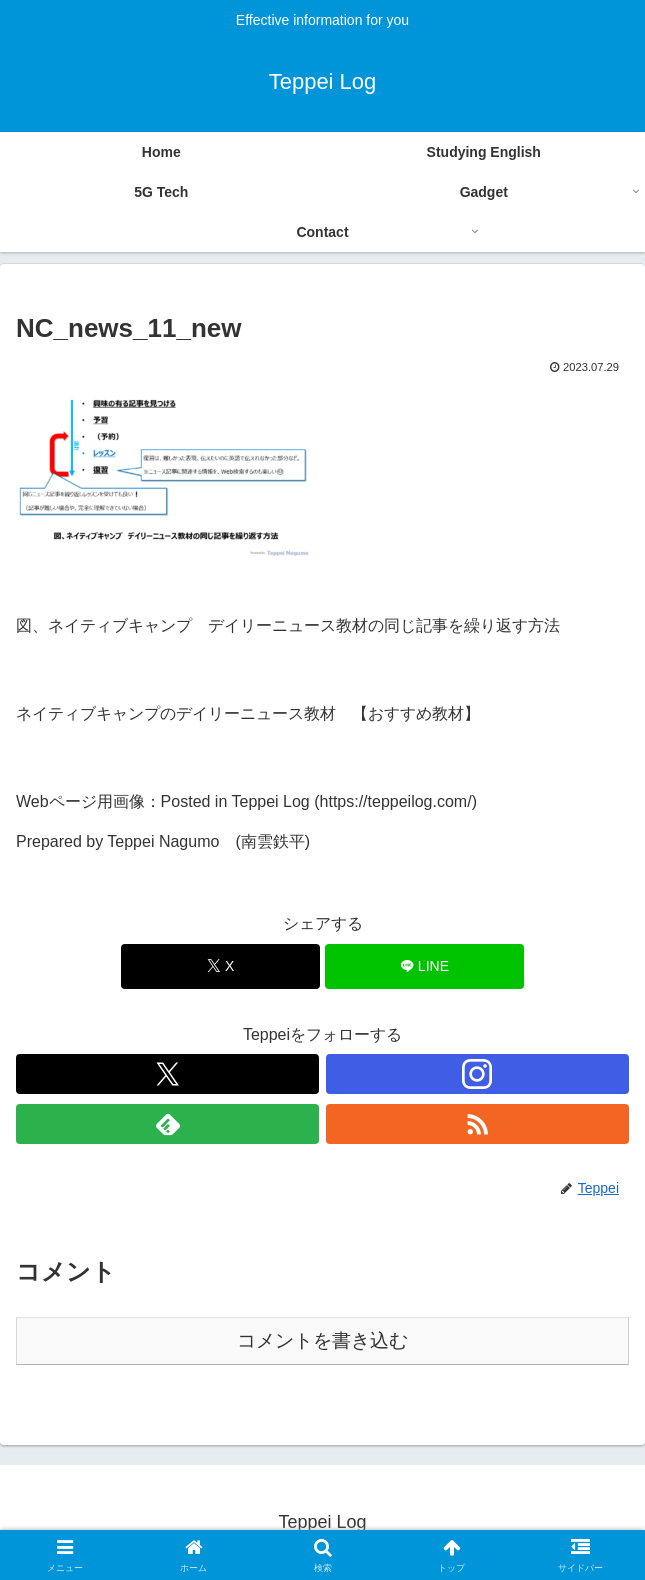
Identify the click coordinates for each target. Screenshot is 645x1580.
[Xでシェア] (220, 966)
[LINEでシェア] (424, 966)
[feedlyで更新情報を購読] (167, 1124)
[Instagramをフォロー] (477, 1074)
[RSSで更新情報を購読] (477, 1124)
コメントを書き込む (322, 1340)
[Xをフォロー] (167, 1074)
